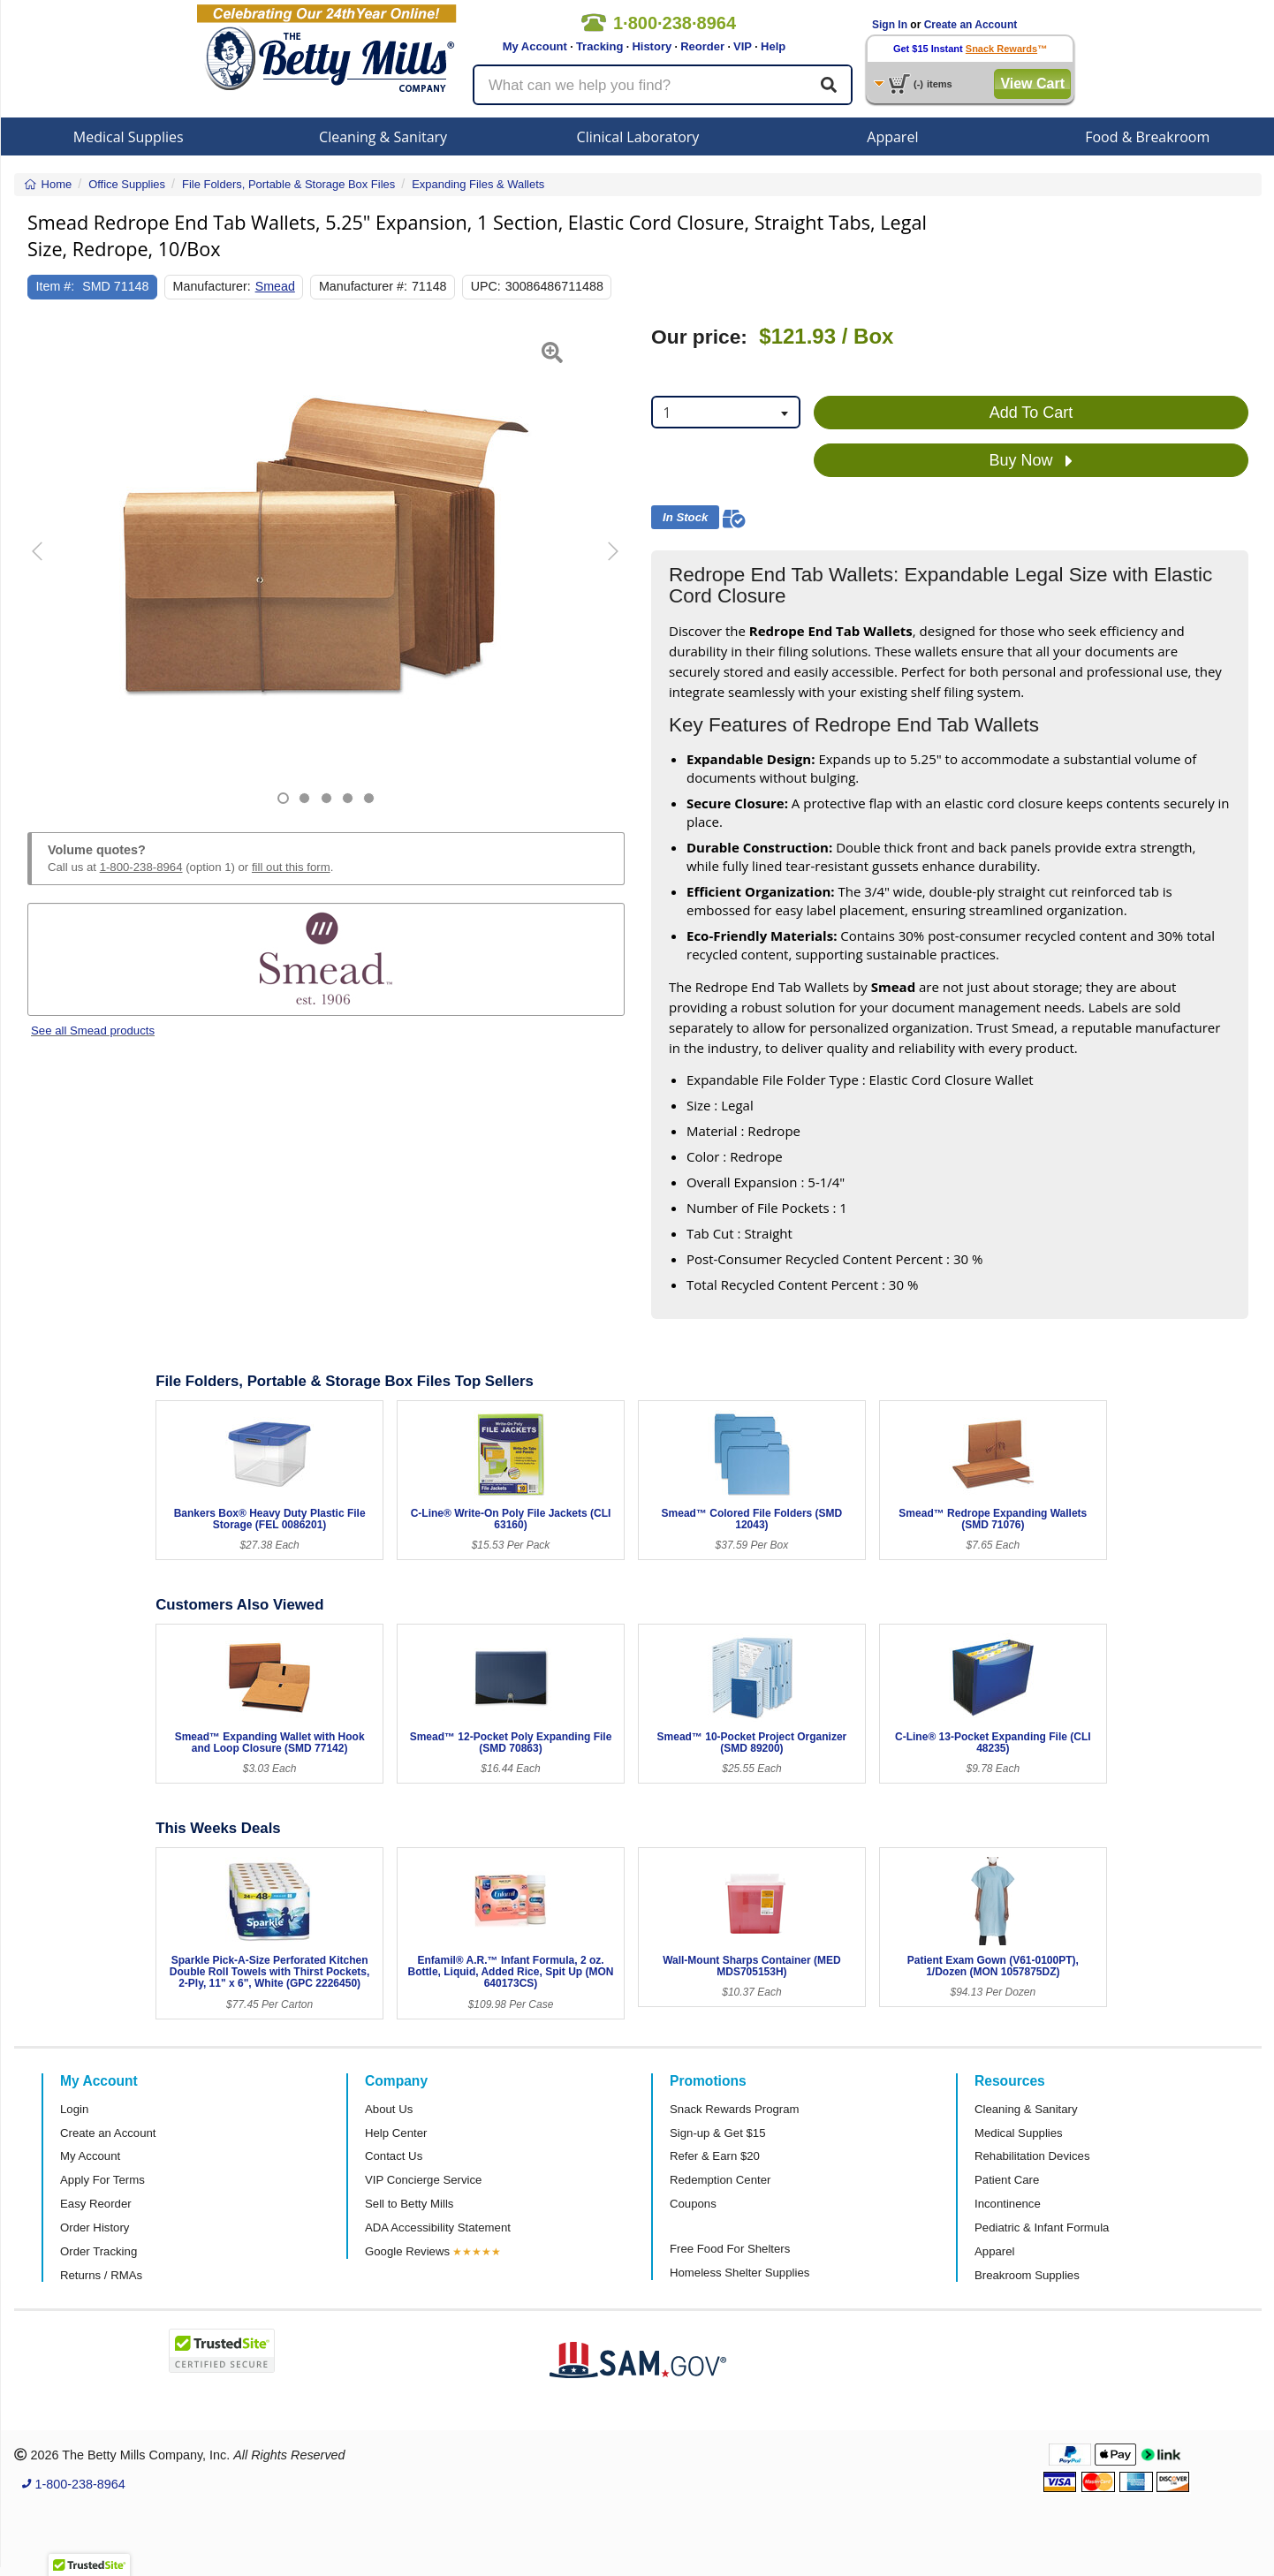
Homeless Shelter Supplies (739, 2272)
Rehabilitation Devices (1031, 2156)
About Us (389, 2109)
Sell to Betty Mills (409, 2203)
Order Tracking (98, 2251)
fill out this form (291, 867)
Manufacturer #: (363, 286)
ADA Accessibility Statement (438, 2227)
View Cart (1032, 83)
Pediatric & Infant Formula (1041, 2227)
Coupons (693, 2203)
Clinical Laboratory (638, 137)
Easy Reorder (96, 2203)
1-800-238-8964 (141, 867)
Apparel (892, 137)
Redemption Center (720, 2179)
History (651, 46)
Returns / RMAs (101, 2275)
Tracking (599, 46)
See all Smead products (93, 1030)
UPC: (486, 286)
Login (74, 2109)
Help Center (396, 2133)
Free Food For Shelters (730, 2248)
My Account (535, 46)
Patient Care (1006, 2179)
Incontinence (1007, 2203)
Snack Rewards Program (735, 2109)
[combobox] (725, 412)
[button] (48, 565)
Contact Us (393, 2156)
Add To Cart (1031, 412)
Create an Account (971, 25)
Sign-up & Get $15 (718, 2133)
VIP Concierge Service (423, 2179)
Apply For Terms (102, 2179)
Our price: (699, 337)
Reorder (702, 46)
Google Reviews (407, 2251)
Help (773, 46)
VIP (742, 46)
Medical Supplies (128, 137)
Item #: (55, 286)
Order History (94, 2227)
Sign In (889, 25)
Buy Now (1031, 461)
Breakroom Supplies (1027, 2275)
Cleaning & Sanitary (383, 137)
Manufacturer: (212, 286)
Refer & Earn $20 (715, 2156)
